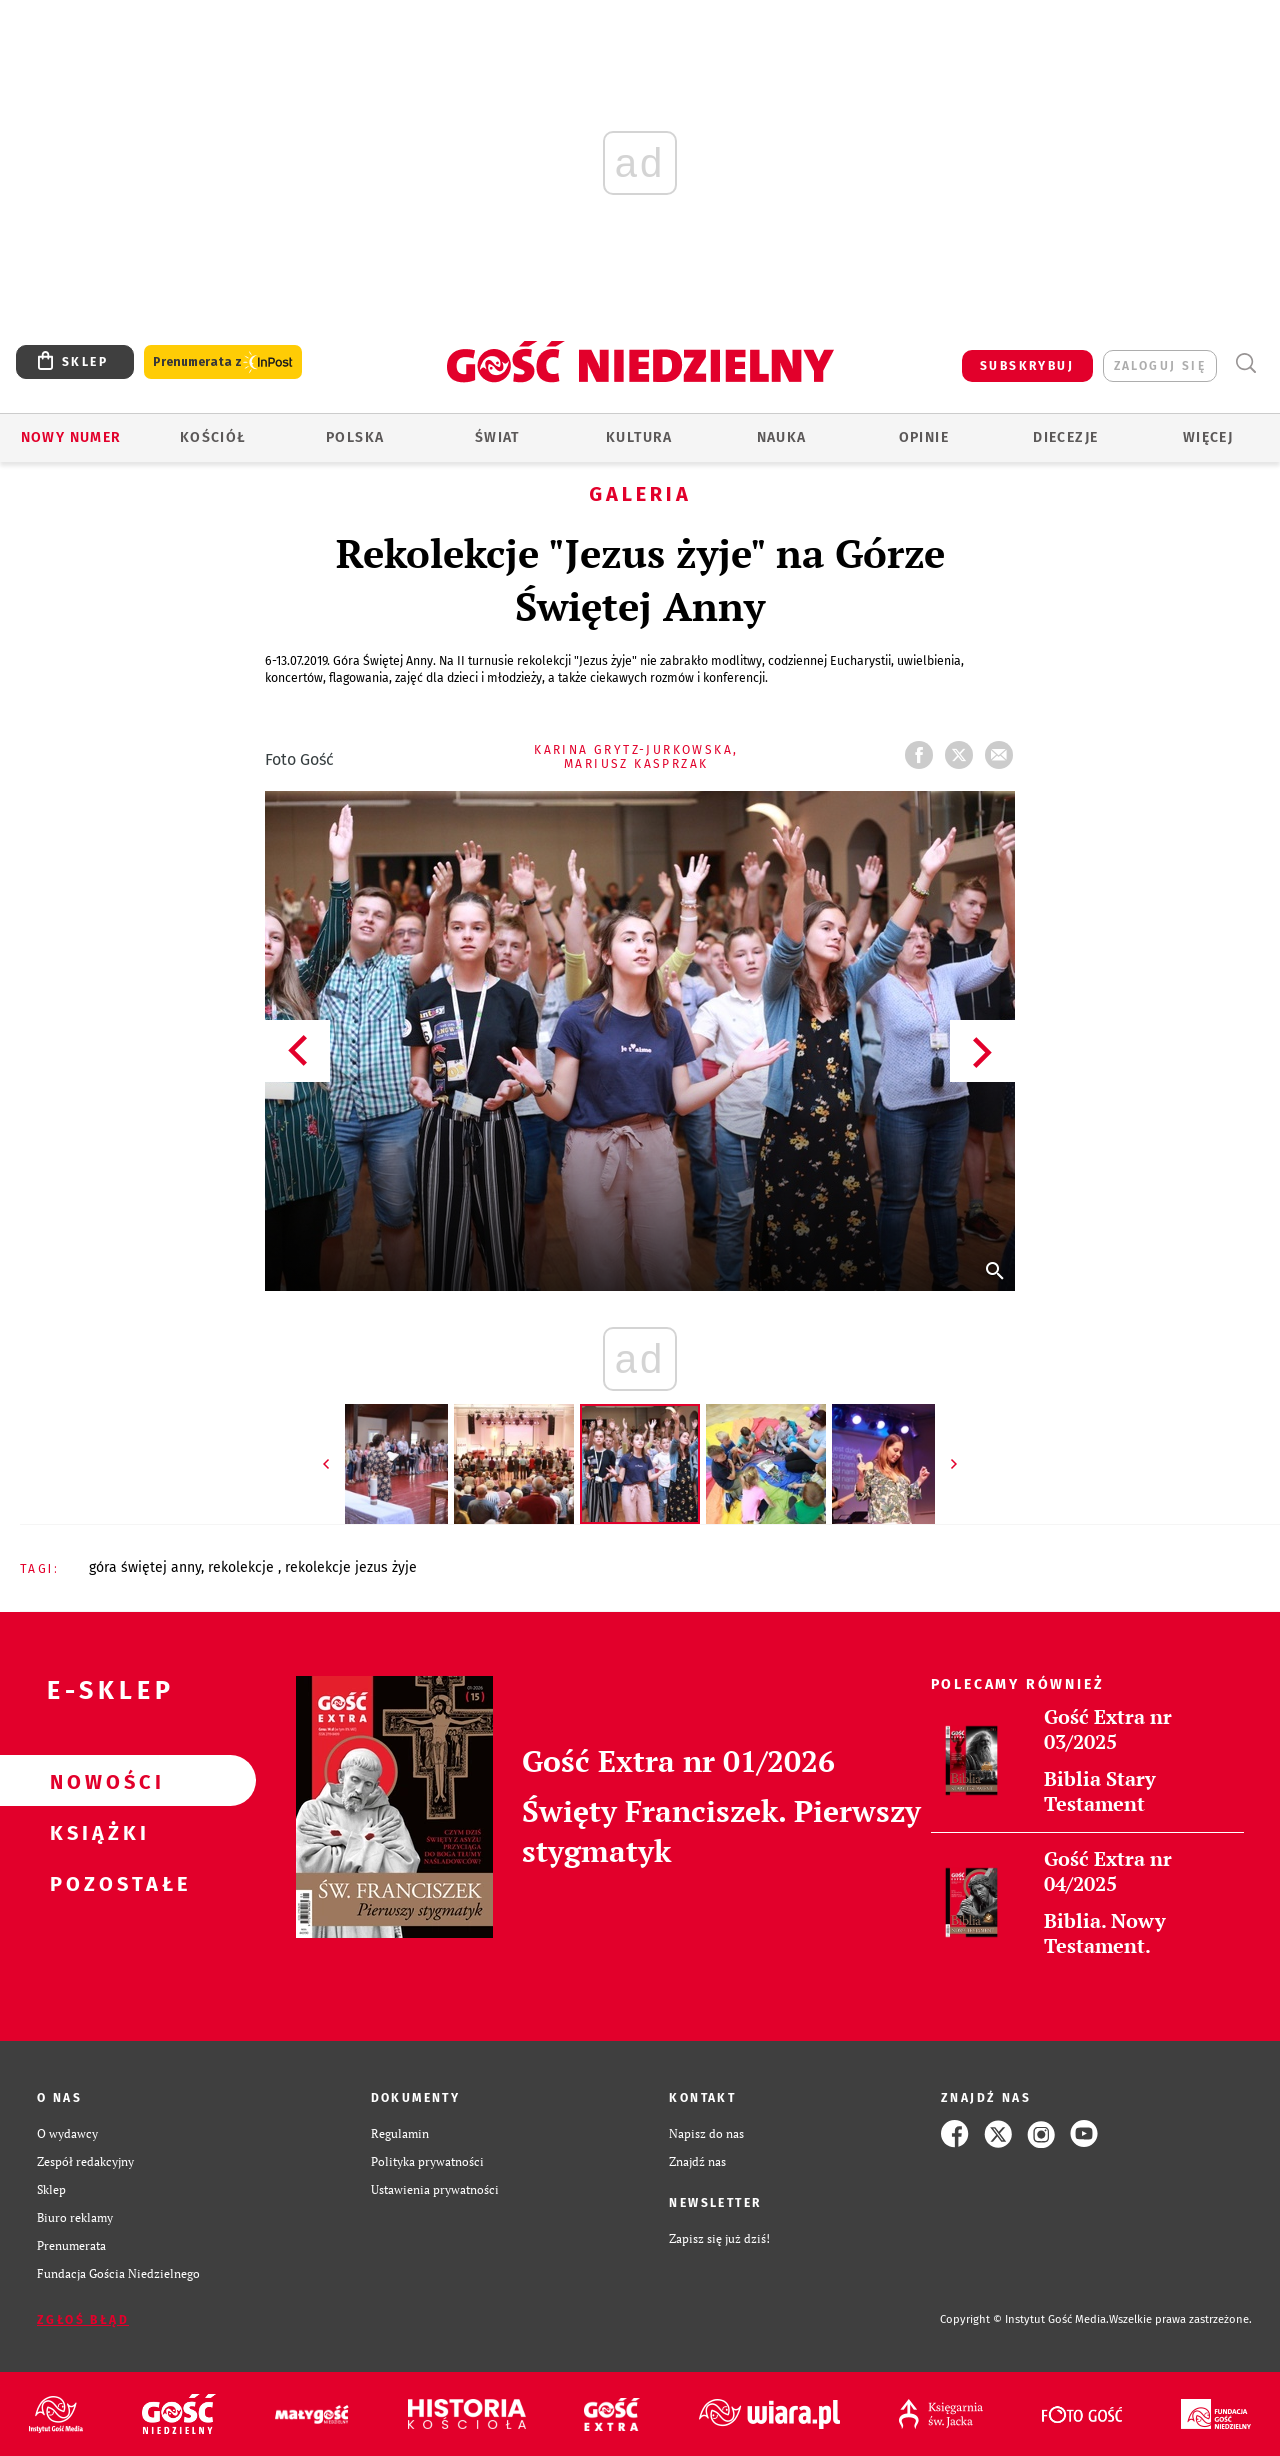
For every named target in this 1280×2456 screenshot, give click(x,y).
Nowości (96, 1781)
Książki (96, 1832)
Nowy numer (71, 437)
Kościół (213, 437)
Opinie (924, 437)
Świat (497, 437)
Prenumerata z (223, 362)
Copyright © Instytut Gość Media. (1024, 2319)
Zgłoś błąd (83, 2320)
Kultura (639, 437)
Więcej (1208, 437)
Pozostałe (96, 1883)
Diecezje (1065, 437)
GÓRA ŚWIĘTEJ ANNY (145, 1567)
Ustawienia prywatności (435, 2189)
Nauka (782, 437)
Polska (355, 437)
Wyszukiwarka (1245, 363)
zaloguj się (1160, 366)
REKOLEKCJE (243, 1567)
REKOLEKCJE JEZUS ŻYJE (351, 1567)
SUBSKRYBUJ (1027, 366)
